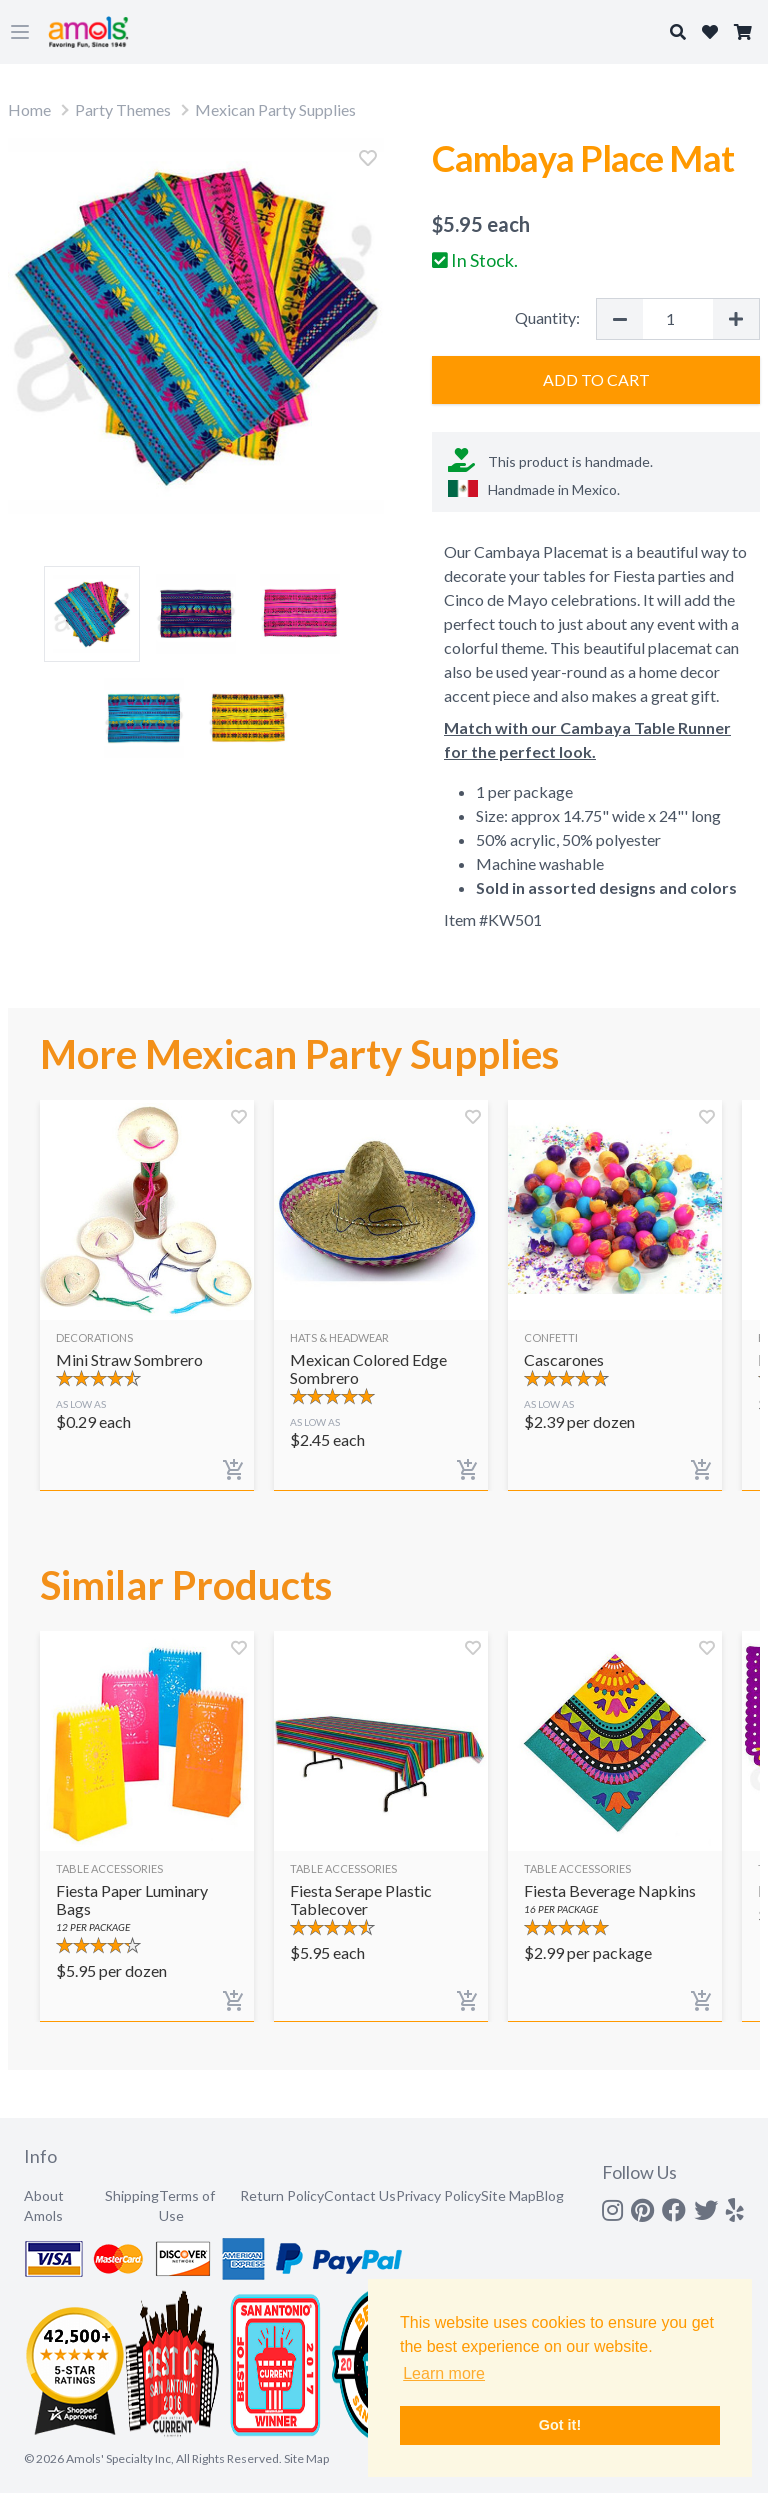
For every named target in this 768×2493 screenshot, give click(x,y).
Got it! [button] (560, 2425)
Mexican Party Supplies (275, 109)
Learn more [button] (444, 2373)
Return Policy (282, 2195)
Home (29, 109)
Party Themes (123, 109)
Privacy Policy (438, 2195)
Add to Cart (596, 379)
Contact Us (360, 2195)
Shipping (132, 2195)
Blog (550, 2195)
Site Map (508, 2195)
